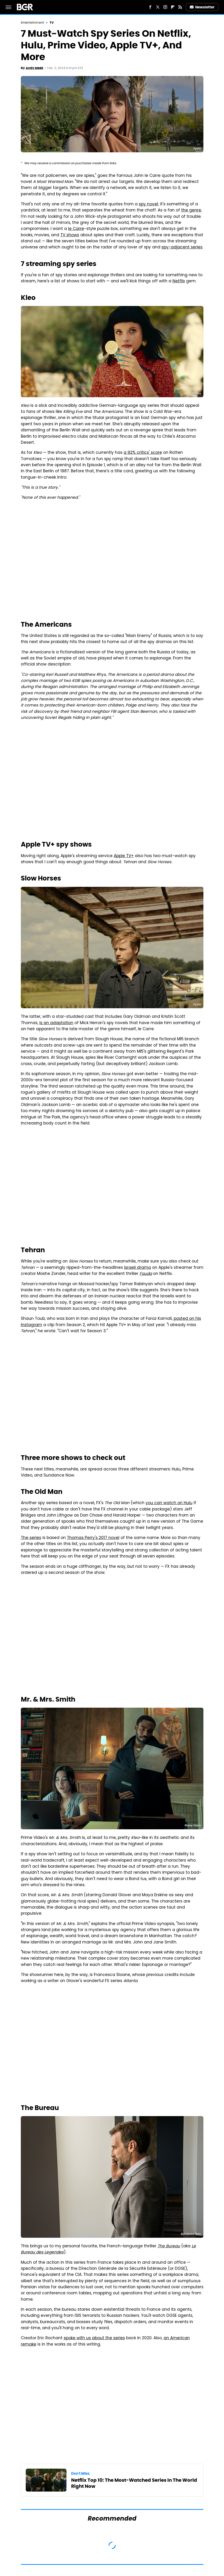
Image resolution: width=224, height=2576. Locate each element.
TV (52, 23)
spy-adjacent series (182, 247)
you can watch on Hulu (169, 1503)
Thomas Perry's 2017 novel (93, 1538)
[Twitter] (158, 7)
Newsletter (202, 7)
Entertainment (32, 23)
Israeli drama (137, 1268)
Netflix (179, 281)
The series (31, 1538)
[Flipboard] (173, 7)
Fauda (146, 1274)
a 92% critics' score (143, 453)
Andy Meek (34, 68)
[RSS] (180, 7)
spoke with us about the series (94, 2338)
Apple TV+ (124, 856)
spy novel (148, 204)
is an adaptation (56, 1023)
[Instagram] (165, 7)
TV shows (69, 235)
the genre (191, 210)
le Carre (76, 229)
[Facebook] (150, 7)
